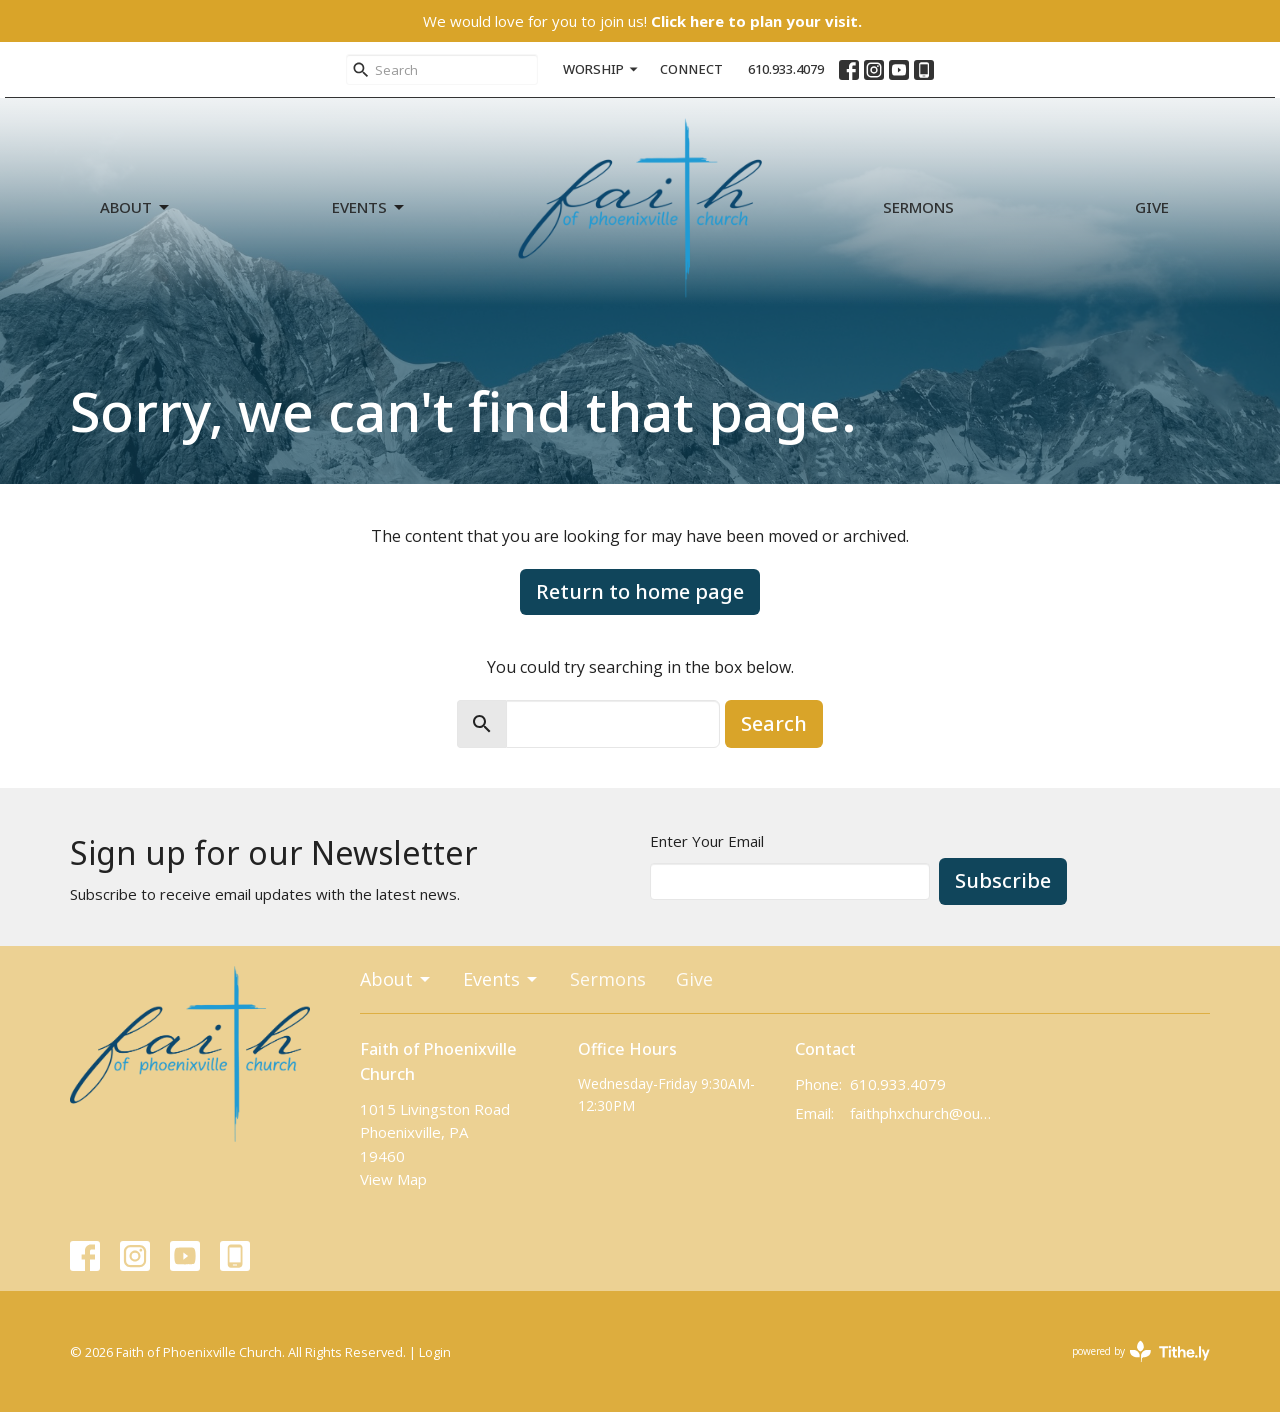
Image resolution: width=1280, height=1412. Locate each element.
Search (774, 723)
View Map (393, 1179)
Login (435, 1352)
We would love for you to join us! (642, 21)
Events (369, 207)
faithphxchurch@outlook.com (921, 1113)
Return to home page (640, 591)
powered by (1141, 1351)
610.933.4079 (786, 69)
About (136, 207)
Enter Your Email (707, 841)
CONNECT (691, 69)
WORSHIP (601, 69)
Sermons (918, 207)
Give (1152, 207)
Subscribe (1003, 880)
